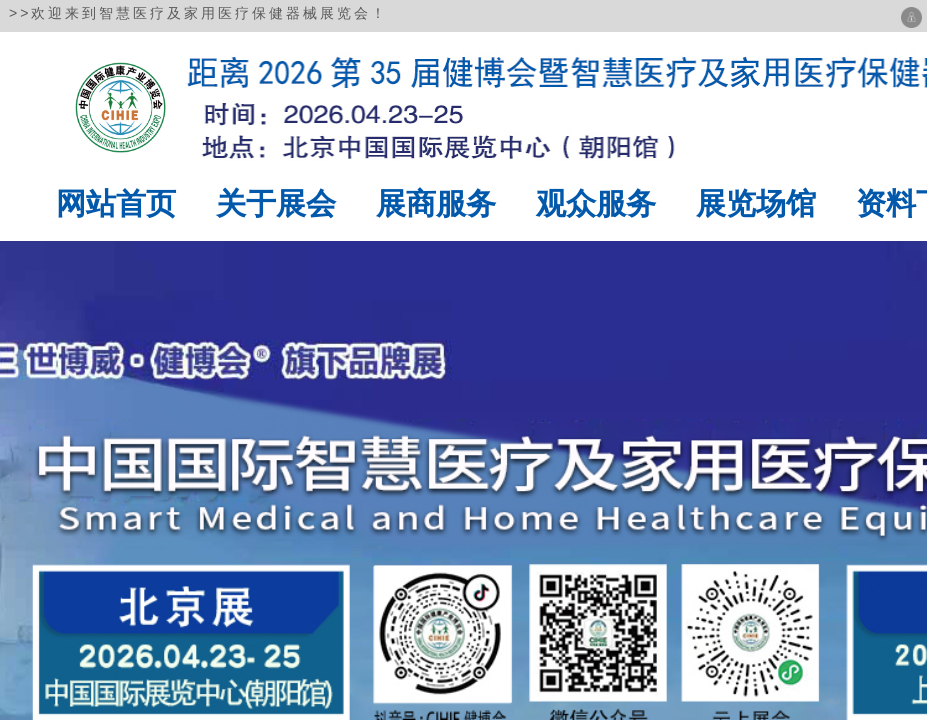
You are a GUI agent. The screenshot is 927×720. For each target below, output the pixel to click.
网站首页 (116, 203)
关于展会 (276, 203)
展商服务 (436, 203)
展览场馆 (756, 203)
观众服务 (596, 203)
